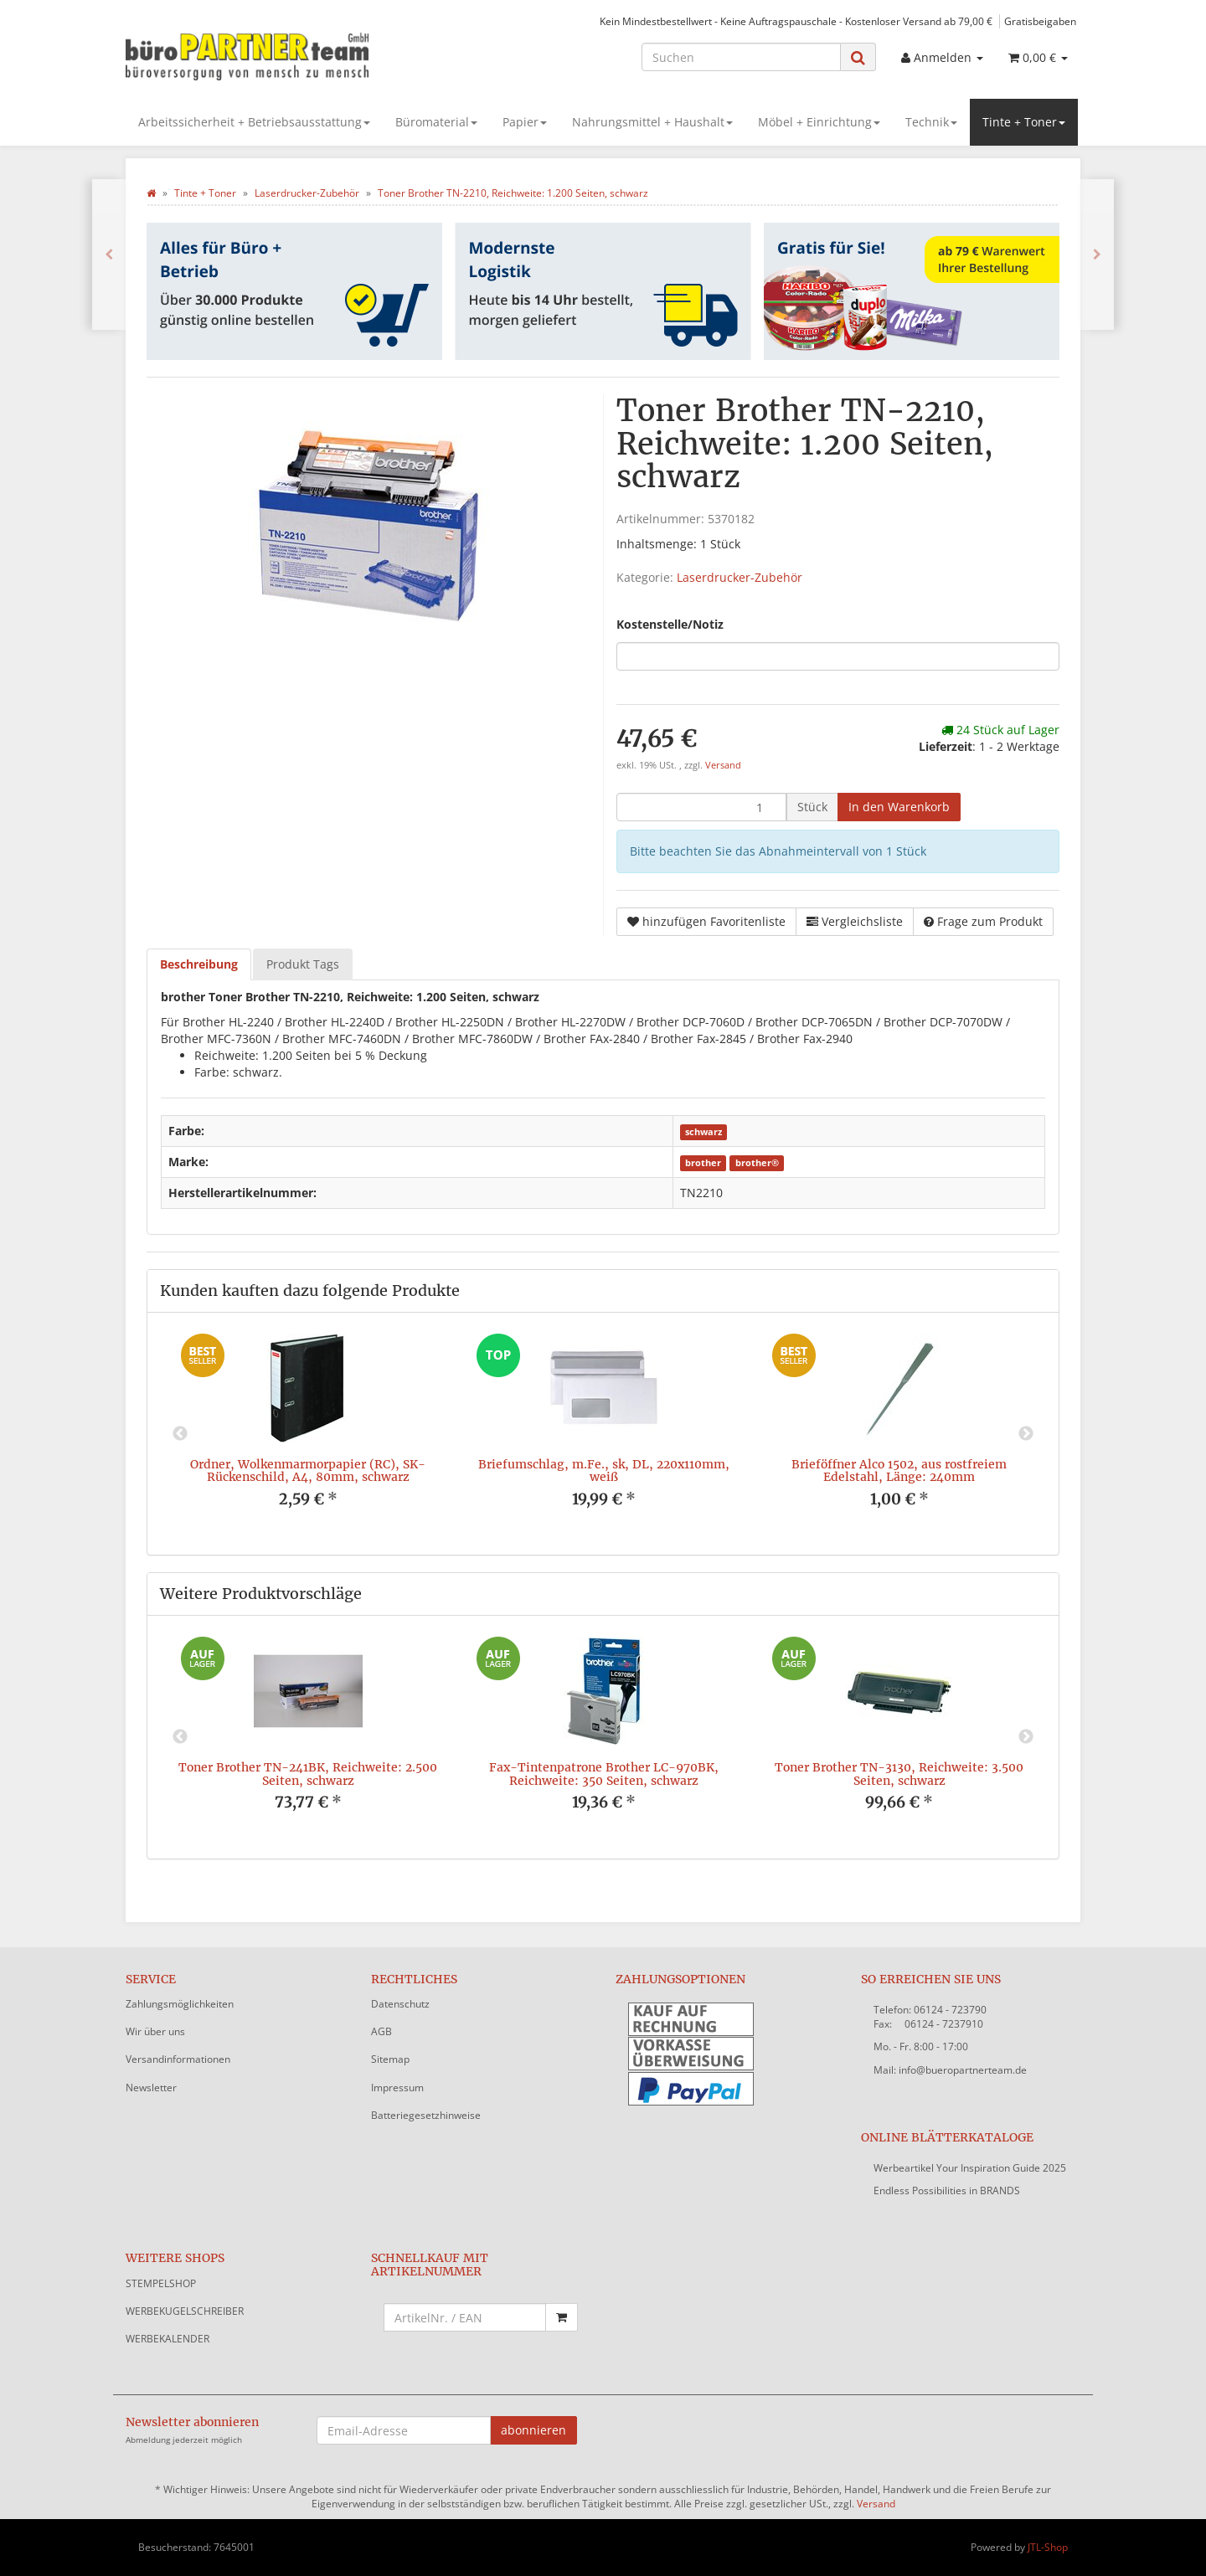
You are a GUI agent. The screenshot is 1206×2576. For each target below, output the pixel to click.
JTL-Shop (1048, 2547)
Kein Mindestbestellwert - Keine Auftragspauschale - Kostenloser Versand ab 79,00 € (796, 21)
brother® (757, 1163)
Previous (180, 1434)
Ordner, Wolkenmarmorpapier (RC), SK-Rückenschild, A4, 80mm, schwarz (307, 1470)
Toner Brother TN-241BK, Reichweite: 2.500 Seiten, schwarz (307, 1773)
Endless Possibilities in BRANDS (947, 2190)
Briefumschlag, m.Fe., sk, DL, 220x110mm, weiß (603, 1470)
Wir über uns (155, 2031)
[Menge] (701, 807)
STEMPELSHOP (161, 2283)
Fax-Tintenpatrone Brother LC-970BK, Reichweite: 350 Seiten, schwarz (604, 1773)
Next (1026, 1434)
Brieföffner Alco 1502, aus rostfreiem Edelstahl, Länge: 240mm (899, 1470)
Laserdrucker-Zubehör (739, 577)
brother (703, 1163)
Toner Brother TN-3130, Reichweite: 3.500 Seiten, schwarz (899, 1773)
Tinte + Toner (1023, 122)
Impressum (397, 2087)
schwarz (703, 1132)
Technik (931, 122)
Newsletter (151, 2087)
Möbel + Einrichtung (819, 122)
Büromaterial (436, 122)
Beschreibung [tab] (199, 964)
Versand (723, 765)
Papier (524, 122)
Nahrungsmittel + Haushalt (652, 122)
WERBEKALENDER (167, 2339)
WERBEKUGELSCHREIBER (185, 2311)
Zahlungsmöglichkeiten (180, 2004)
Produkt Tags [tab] (302, 964)
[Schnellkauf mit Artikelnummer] (465, 2317)
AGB (381, 2031)
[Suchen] (741, 57)
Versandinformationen (178, 2059)
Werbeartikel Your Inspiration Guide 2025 (970, 2168)
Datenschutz (400, 2004)
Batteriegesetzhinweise (426, 2115)
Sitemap (390, 2059)
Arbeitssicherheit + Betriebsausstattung (254, 122)
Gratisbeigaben (1040, 21)
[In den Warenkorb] (899, 807)
